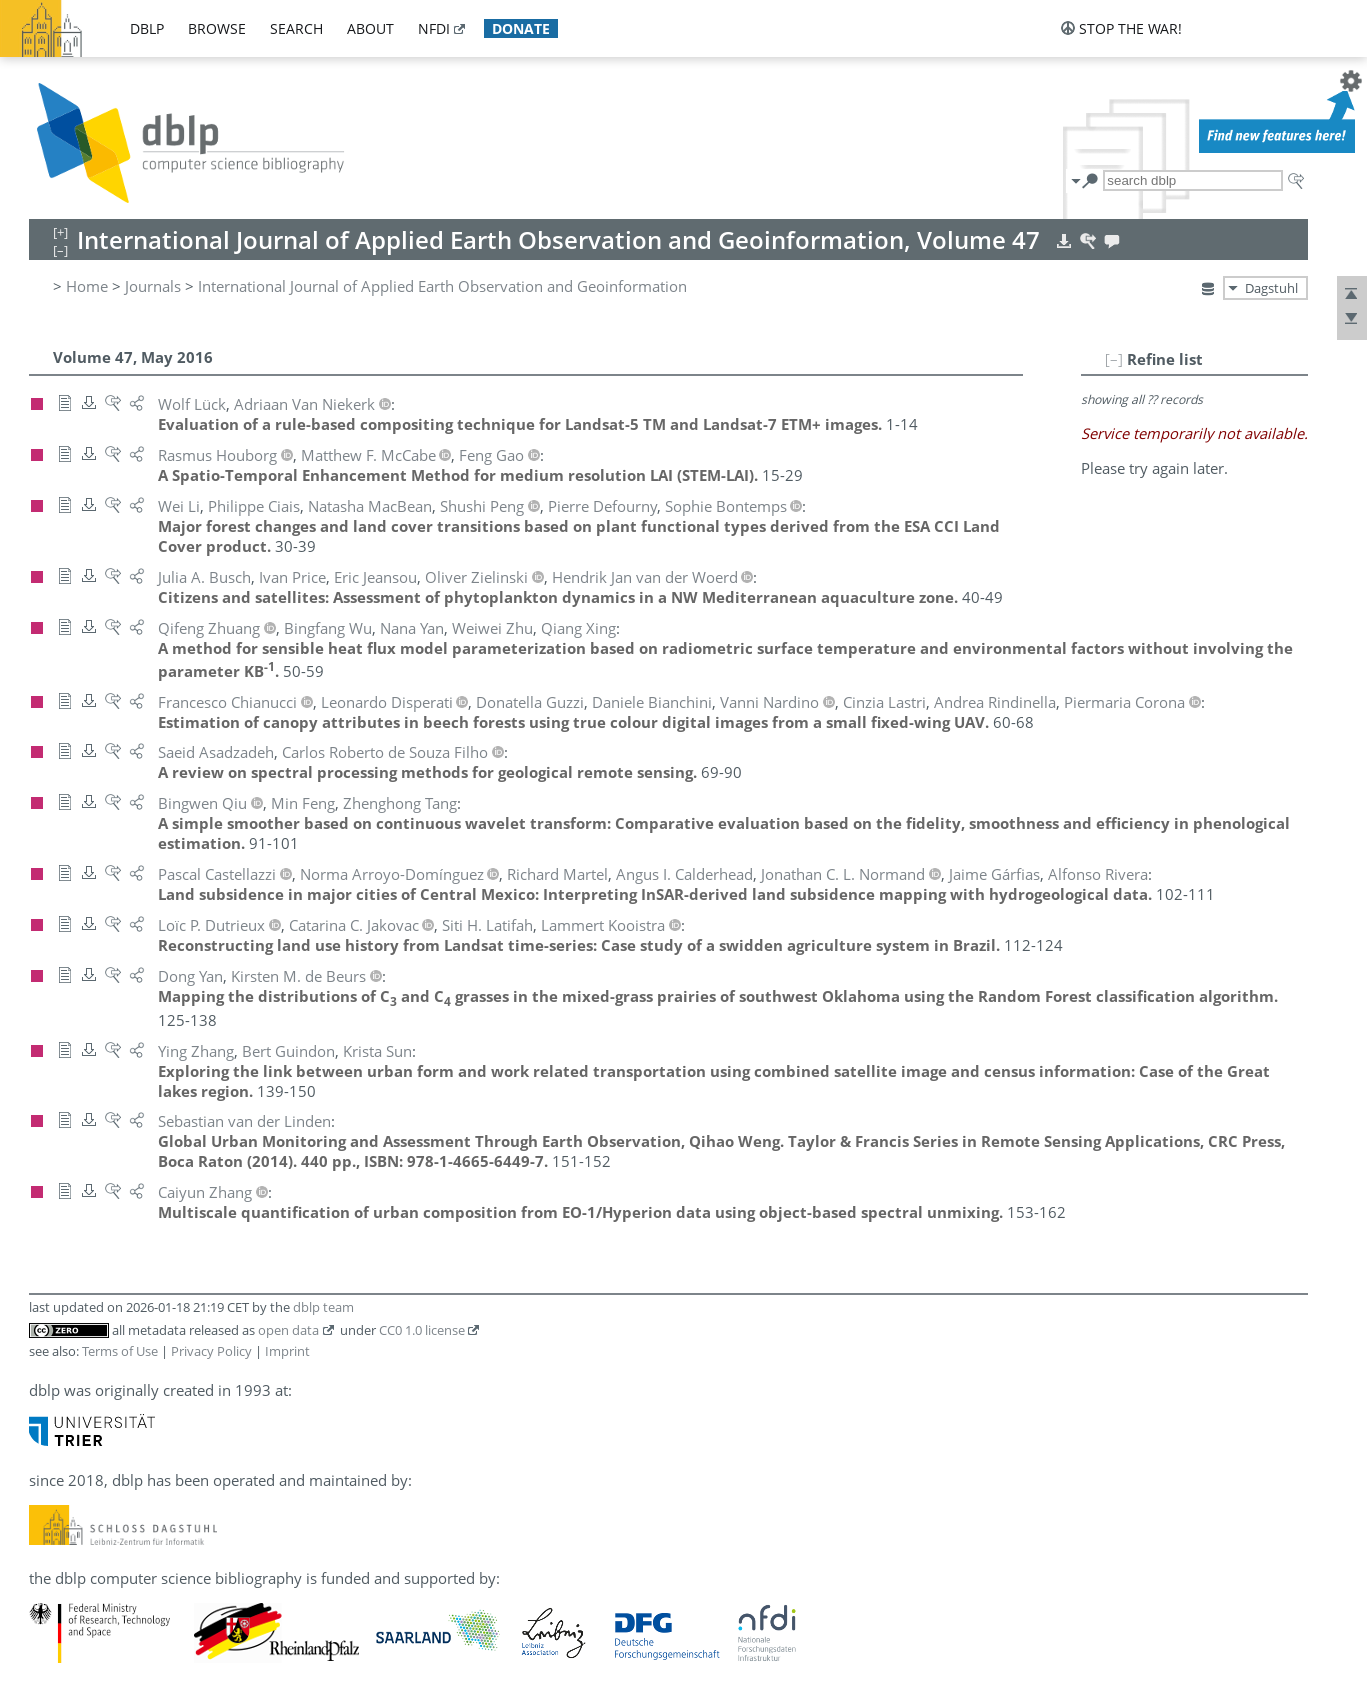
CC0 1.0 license (422, 1330)
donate (521, 28)
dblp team (323, 1307)
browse (217, 28)
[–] (1114, 359)
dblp (147, 28)
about (370, 28)
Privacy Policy (211, 1351)
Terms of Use (120, 1351)
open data (288, 1330)
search (296, 28)
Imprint (287, 1351)
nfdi (434, 28)
